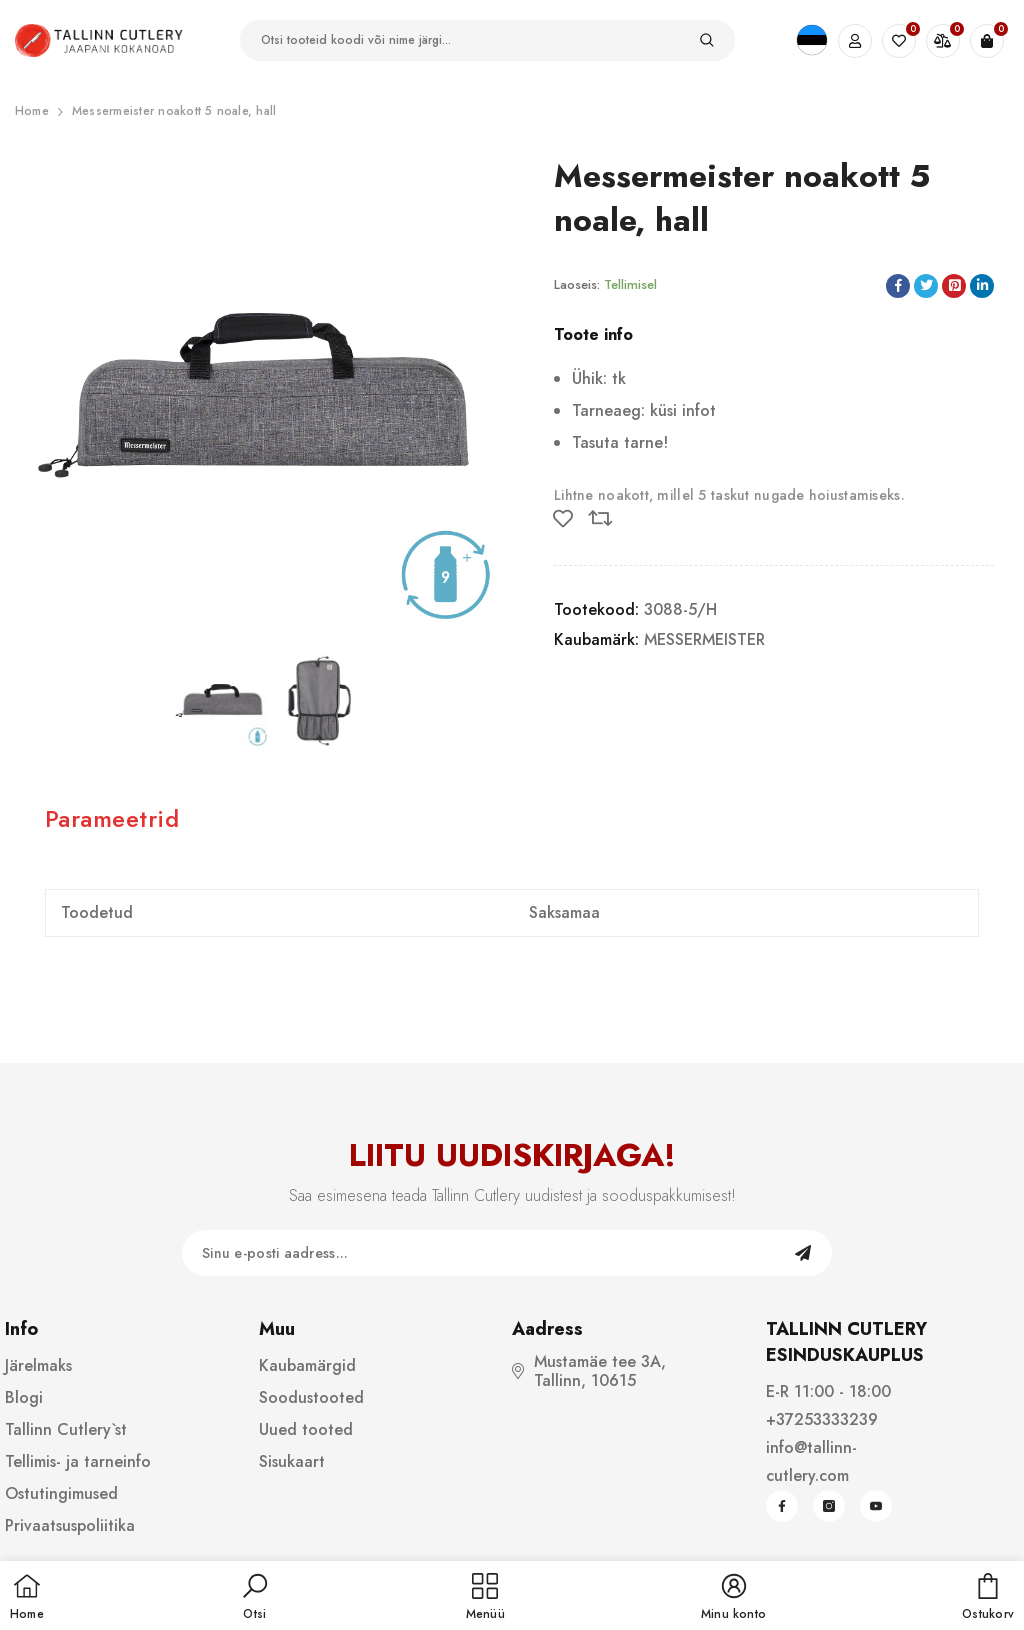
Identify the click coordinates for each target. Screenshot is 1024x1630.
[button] (255, 1598)
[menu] (485, 1598)
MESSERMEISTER (704, 639)
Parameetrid (112, 818)
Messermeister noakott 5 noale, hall (174, 111)
